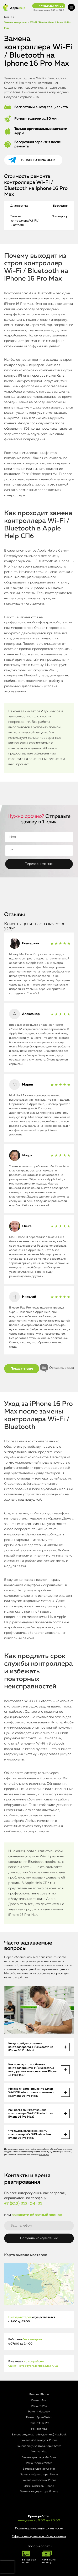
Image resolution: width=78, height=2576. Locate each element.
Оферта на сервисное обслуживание (39, 2536)
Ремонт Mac (39, 2429)
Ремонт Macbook (39, 2411)
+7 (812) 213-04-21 (51, 6)
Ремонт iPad (39, 2406)
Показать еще (21, 1368)
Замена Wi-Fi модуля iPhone (39, 2440)
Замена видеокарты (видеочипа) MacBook (39, 2434)
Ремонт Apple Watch (39, 2417)
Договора (44, 2154)
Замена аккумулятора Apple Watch (39, 2446)
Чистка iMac (39, 2451)
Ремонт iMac (39, 2400)
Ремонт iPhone (39, 2394)
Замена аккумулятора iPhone (39, 2491)
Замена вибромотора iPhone (39, 2474)
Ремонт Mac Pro (39, 2423)
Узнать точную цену (38, 160)
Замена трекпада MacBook (39, 2457)
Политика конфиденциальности (39, 2528)
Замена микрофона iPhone (39, 2480)
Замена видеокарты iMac (39, 2469)
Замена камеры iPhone (39, 2486)
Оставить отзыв (61, 1368)
